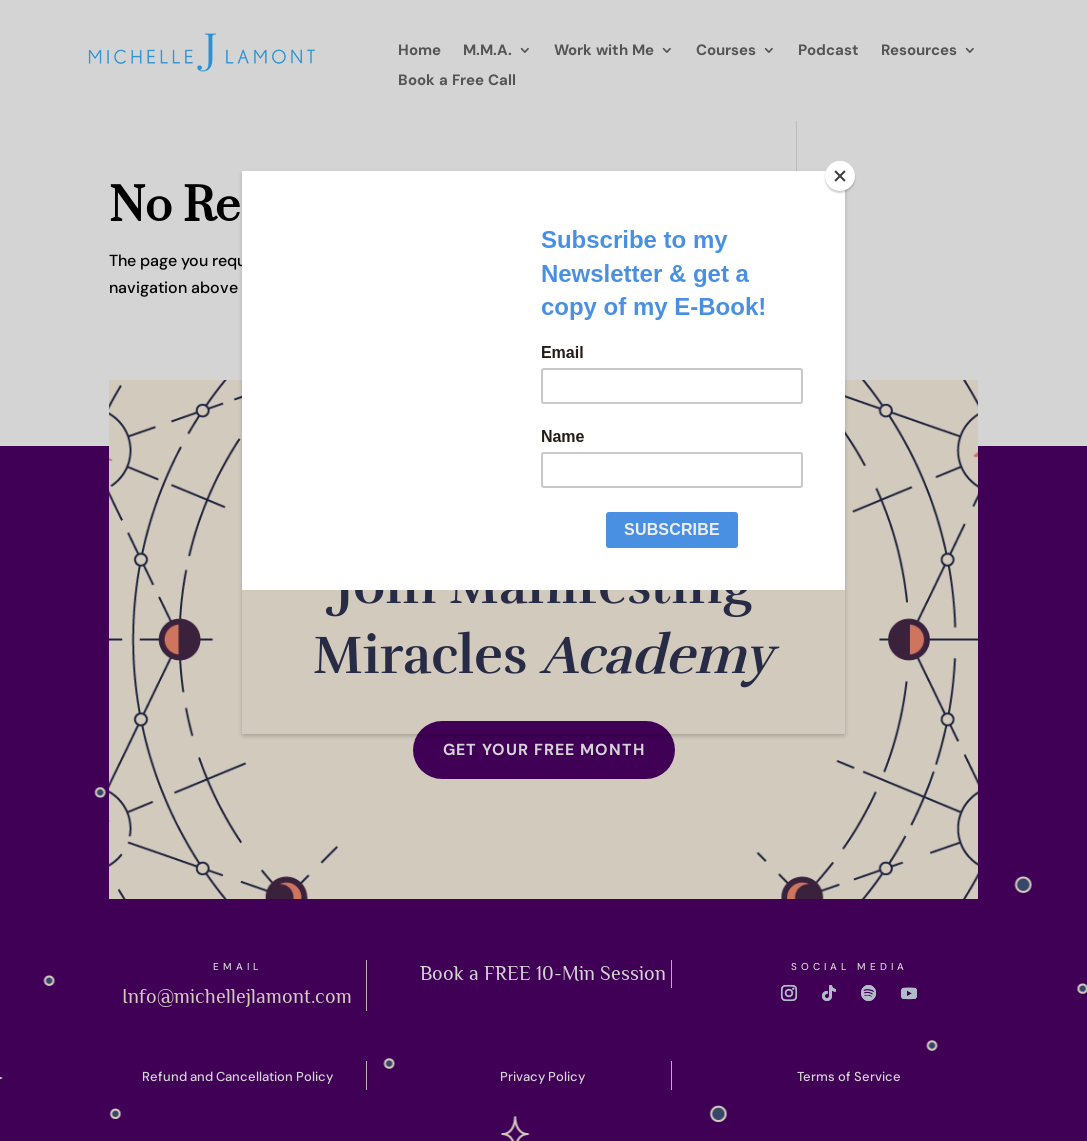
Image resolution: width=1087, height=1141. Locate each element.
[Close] (840, 176)
